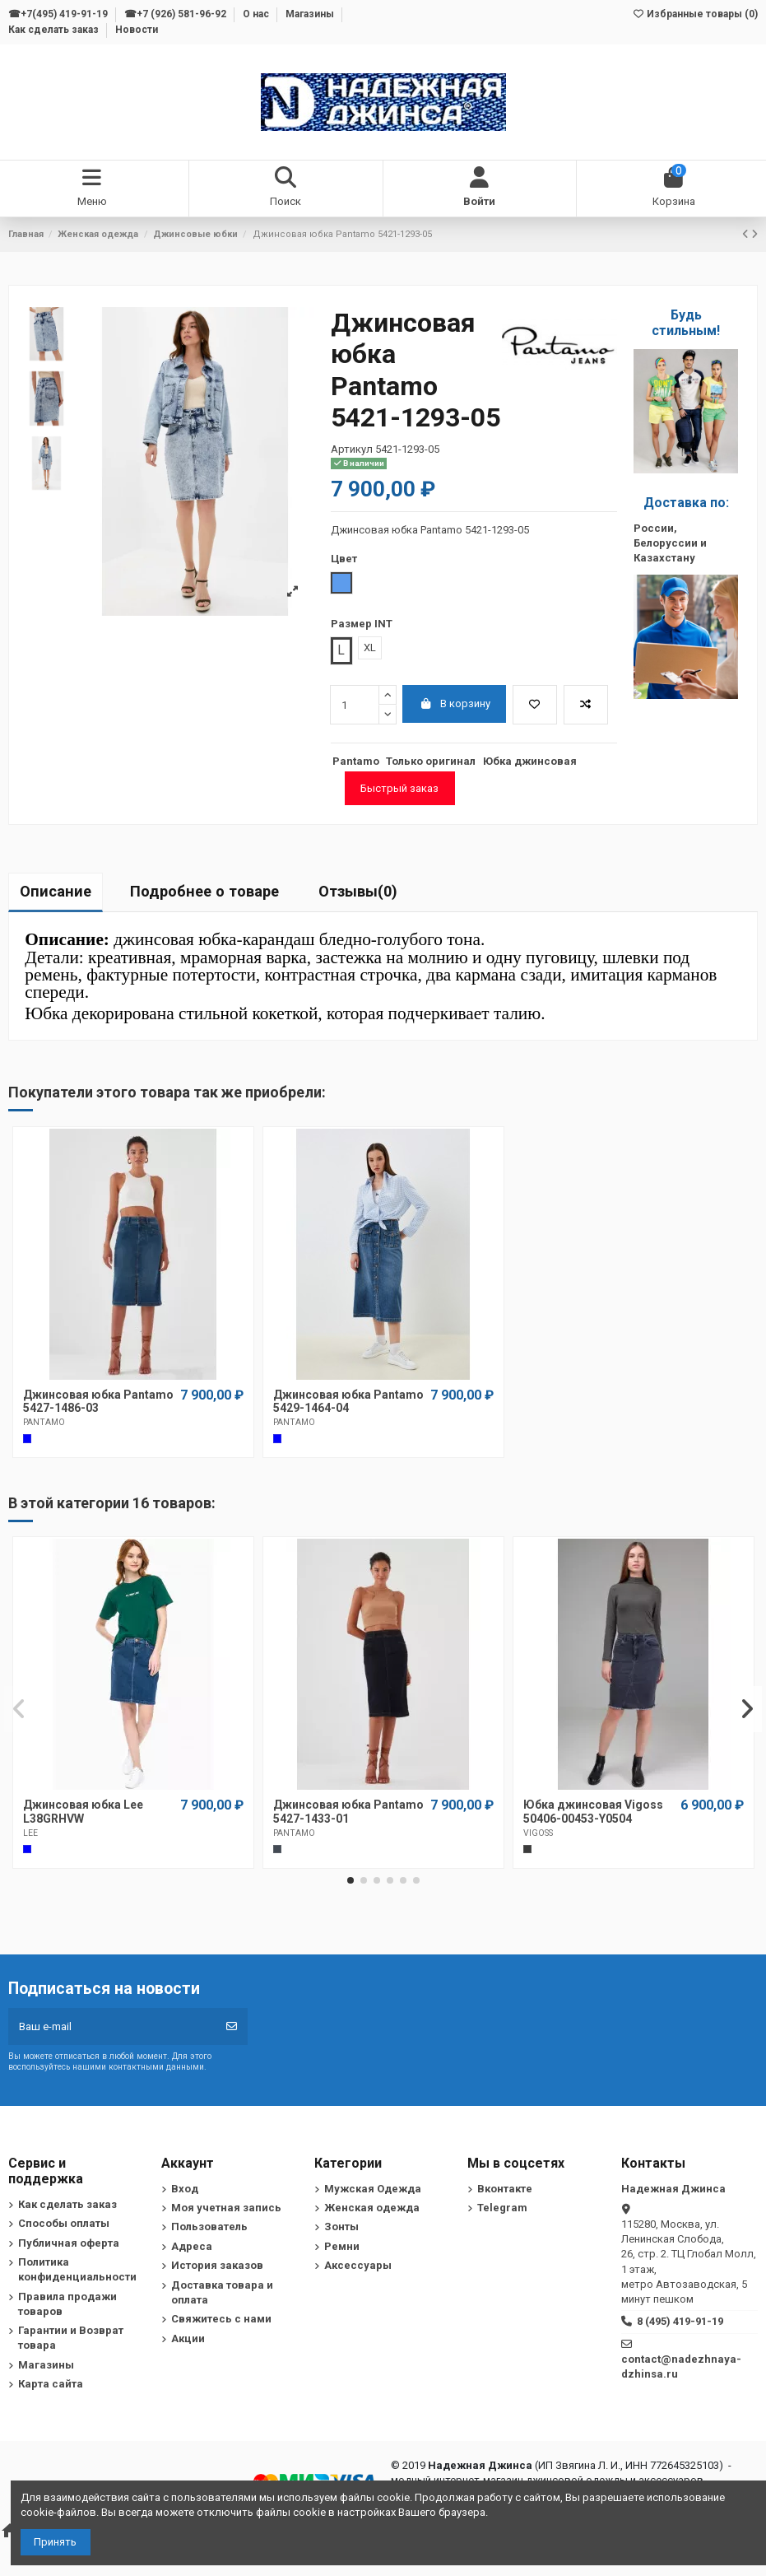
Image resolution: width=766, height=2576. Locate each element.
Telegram (502, 2207)
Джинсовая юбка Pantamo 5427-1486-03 (98, 1401)
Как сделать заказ (54, 29)
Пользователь (209, 2226)
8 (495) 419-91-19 (680, 2321)
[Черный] (277, 1849)
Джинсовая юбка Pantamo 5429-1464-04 (348, 1401)
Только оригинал (431, 761)
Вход (184, 2188)
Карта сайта (50, 2384)
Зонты (341, 2226)
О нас (257, 14)
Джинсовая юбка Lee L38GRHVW (83, 1811)
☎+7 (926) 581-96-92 (176, 14)
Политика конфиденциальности (77, 2269)
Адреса (191, 2246)
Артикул (352, 449)
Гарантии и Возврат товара (70, 2337)
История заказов (217, 2265)
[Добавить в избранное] (535, 704)
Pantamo (355, 761)
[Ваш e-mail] (112, 2027)
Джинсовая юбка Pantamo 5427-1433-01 (348, 1811)
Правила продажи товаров (67, 2303)
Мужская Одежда (372, 2188)
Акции (188, 2338)
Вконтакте (504, 2188)
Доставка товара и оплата (222, 2292)
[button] (350, 1880)
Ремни (342, 2246)
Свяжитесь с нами (221, 2319)
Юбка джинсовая (530, 761)
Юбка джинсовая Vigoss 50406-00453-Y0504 (593, 1811)
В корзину (454, 703)
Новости (136, 29)
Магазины (311, 14)
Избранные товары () (695, 14)
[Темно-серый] (527, 1849)
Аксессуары (358, 2265)
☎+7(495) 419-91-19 (59, 14)
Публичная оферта (68, 2243)
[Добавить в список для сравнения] (586, 704)
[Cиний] (27, 1438)
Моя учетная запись (226, 2207)
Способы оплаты (63, 2223)
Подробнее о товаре (204, 891)
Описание (55, 891)
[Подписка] (232, 2027)
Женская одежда (372, 2207)
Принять (55, 2542)
